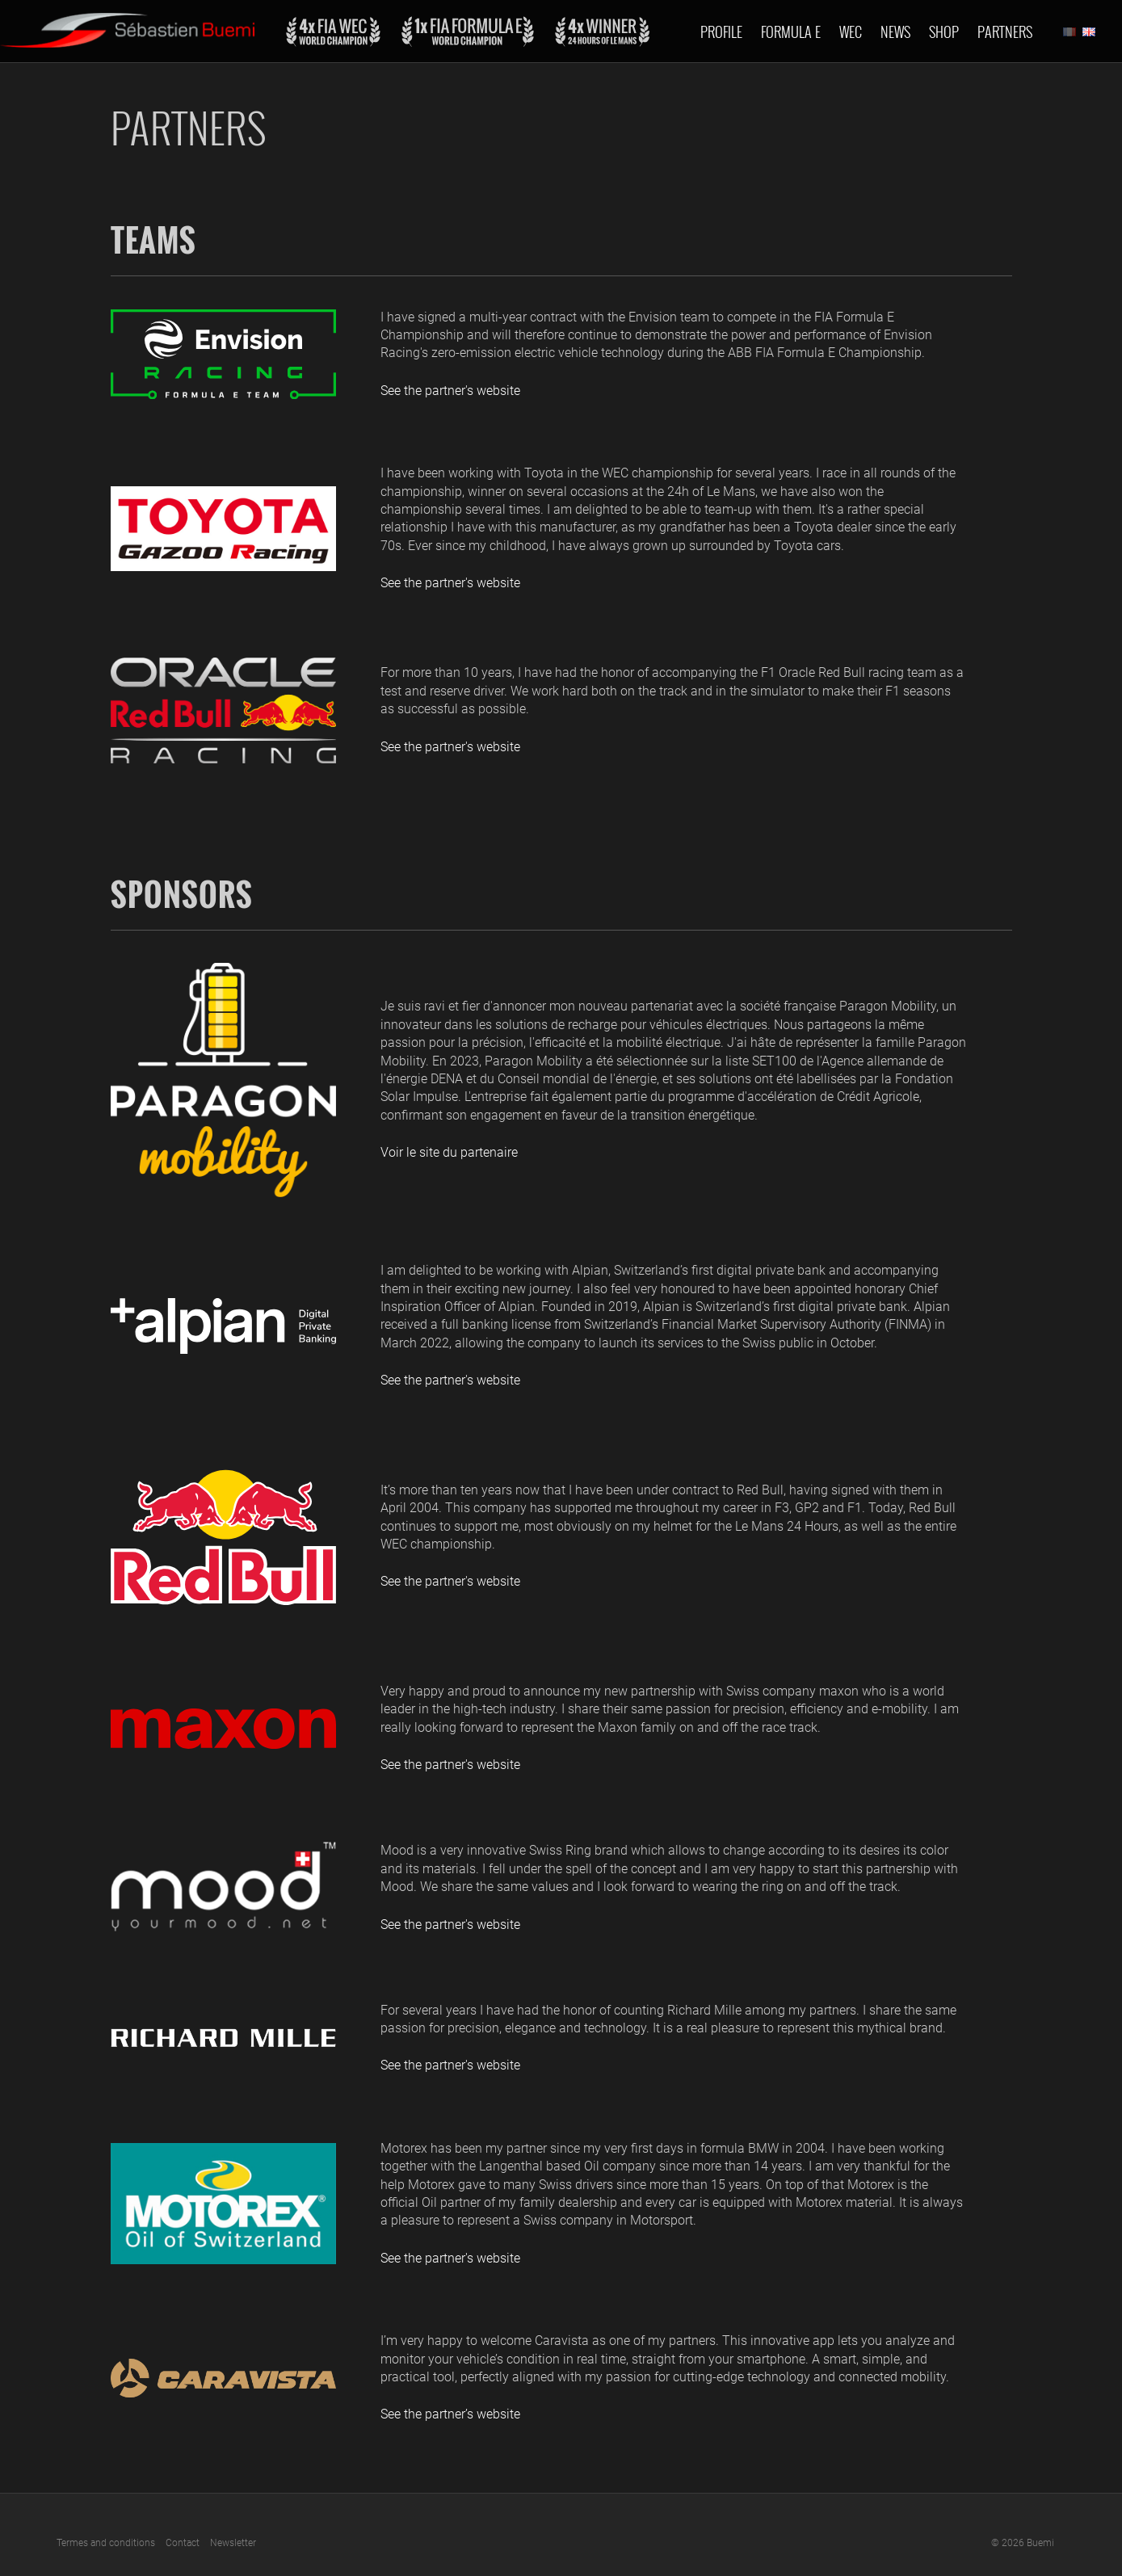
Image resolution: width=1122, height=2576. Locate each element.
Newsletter (233, 2543)
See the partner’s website (450, 2414)
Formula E (791, 31)
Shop (944, 31)
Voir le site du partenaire (449, 1152)
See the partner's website (450, 390)
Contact (183, 2543)
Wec (850, 31)
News (895, 31)
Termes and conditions (106, 2543)
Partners (1004, 31)
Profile (721, 31)
